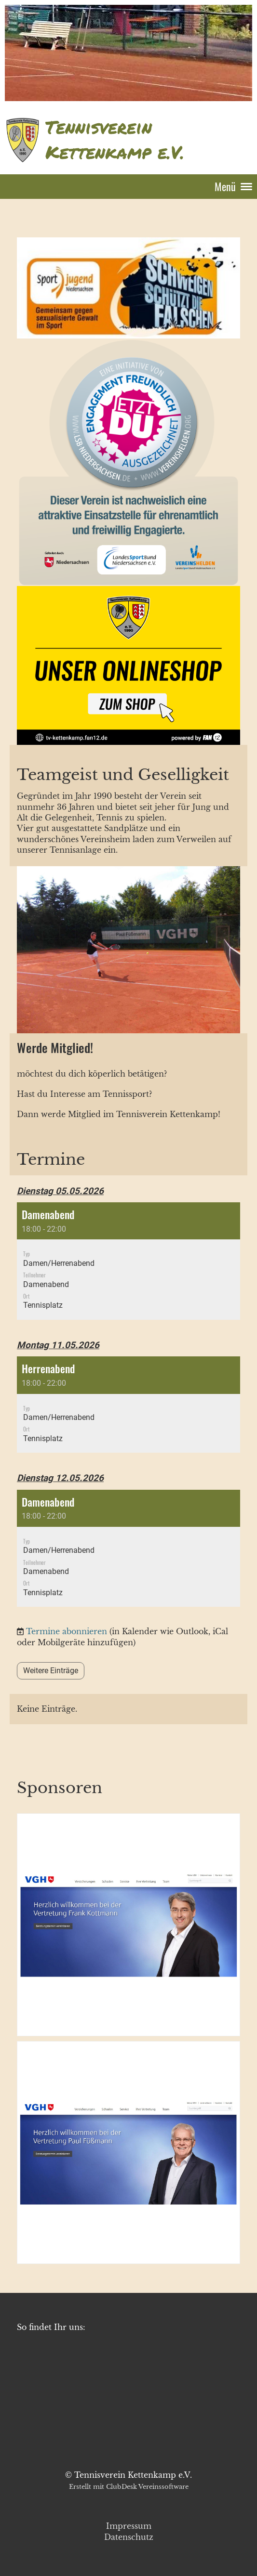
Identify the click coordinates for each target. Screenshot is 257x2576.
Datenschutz (128, 2537)
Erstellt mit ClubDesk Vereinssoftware (129, 2486)
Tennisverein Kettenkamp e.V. (114, 140)
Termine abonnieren (66, 1631)
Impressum (128, 2526)
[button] (128, 1261)
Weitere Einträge (50, 1670)
